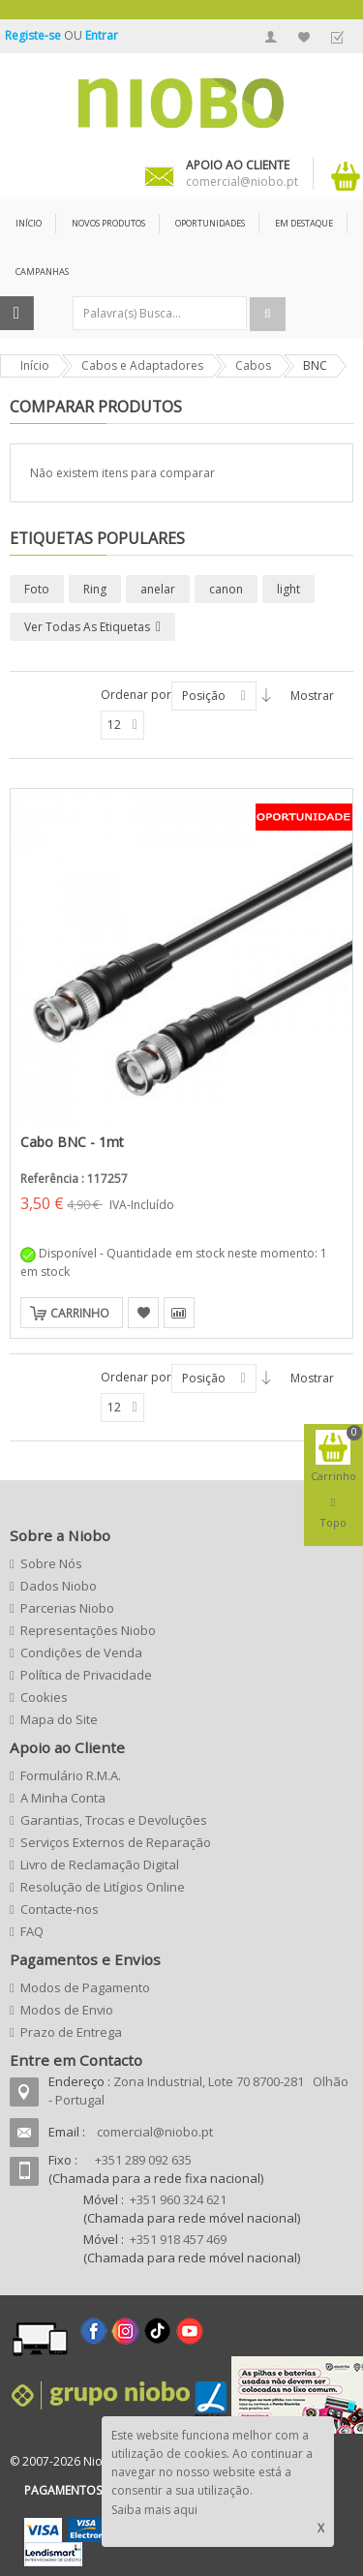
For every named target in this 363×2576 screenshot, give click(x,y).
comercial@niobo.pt (155, 2131)
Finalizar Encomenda (337, 36)
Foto (36, 589)
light (288, 589)
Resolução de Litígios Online (102, 1886)
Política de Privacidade (86, 1674)
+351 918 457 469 (178, 2239)
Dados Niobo (58, 1585)
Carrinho (79, 1313)
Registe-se (34, 35)
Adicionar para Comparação (179, 1312)
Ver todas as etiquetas (87, 627)
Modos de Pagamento (85, 1987)
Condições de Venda (81, 1652)
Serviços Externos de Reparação (115, 1842)
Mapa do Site (59, 1719)
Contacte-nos (59, 1909)
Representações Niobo (88, 1630)
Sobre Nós (51, 1563)
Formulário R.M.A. (70, 1775)
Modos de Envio (66, 2009)
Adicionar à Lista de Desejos (143, 1312)
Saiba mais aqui (154, 2509)
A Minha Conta (271, 36)
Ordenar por (136, 694)
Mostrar (312, 695)
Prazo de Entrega (71, 2032)
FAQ (32, 1931)
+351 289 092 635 (143, 2159)
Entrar (101, 35)
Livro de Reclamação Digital (99, 1864)
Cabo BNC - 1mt (72, 1142)
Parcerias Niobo (67, 1608)
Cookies (44, 1697)
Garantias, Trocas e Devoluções (113, 1820)
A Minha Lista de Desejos (304, 36)
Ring (94, 589)
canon (226, 589)
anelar (157, 589)
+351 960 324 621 (178, 2199)
